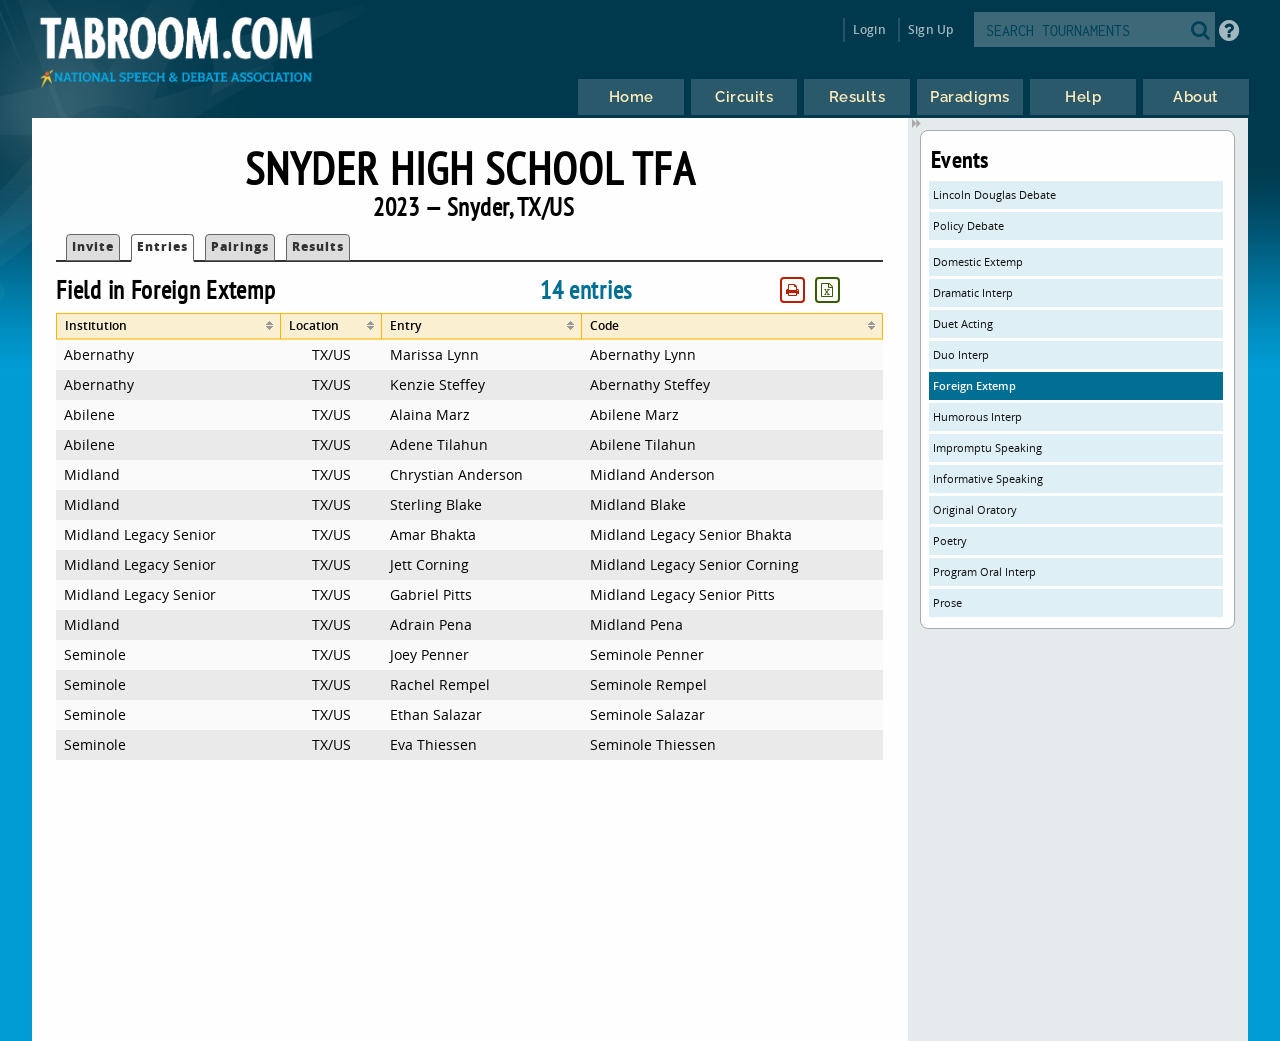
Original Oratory (975, 509)
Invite (93, 246)
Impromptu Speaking (987, 447)
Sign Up (930, 29)
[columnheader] (168, 326)
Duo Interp (961, 354)
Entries (162, 246)
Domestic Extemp (978, 261)
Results (318, 246)
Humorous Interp (977, 416)
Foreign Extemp (974, 385)
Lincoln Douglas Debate (994, 194)
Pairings (240, 246)
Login (869, 29)
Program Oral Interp (984, 571)
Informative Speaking (988, 478)
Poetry (950, 540)
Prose (947, 602)
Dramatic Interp (973, 292)
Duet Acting (963, 323)
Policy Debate (968, 225)
